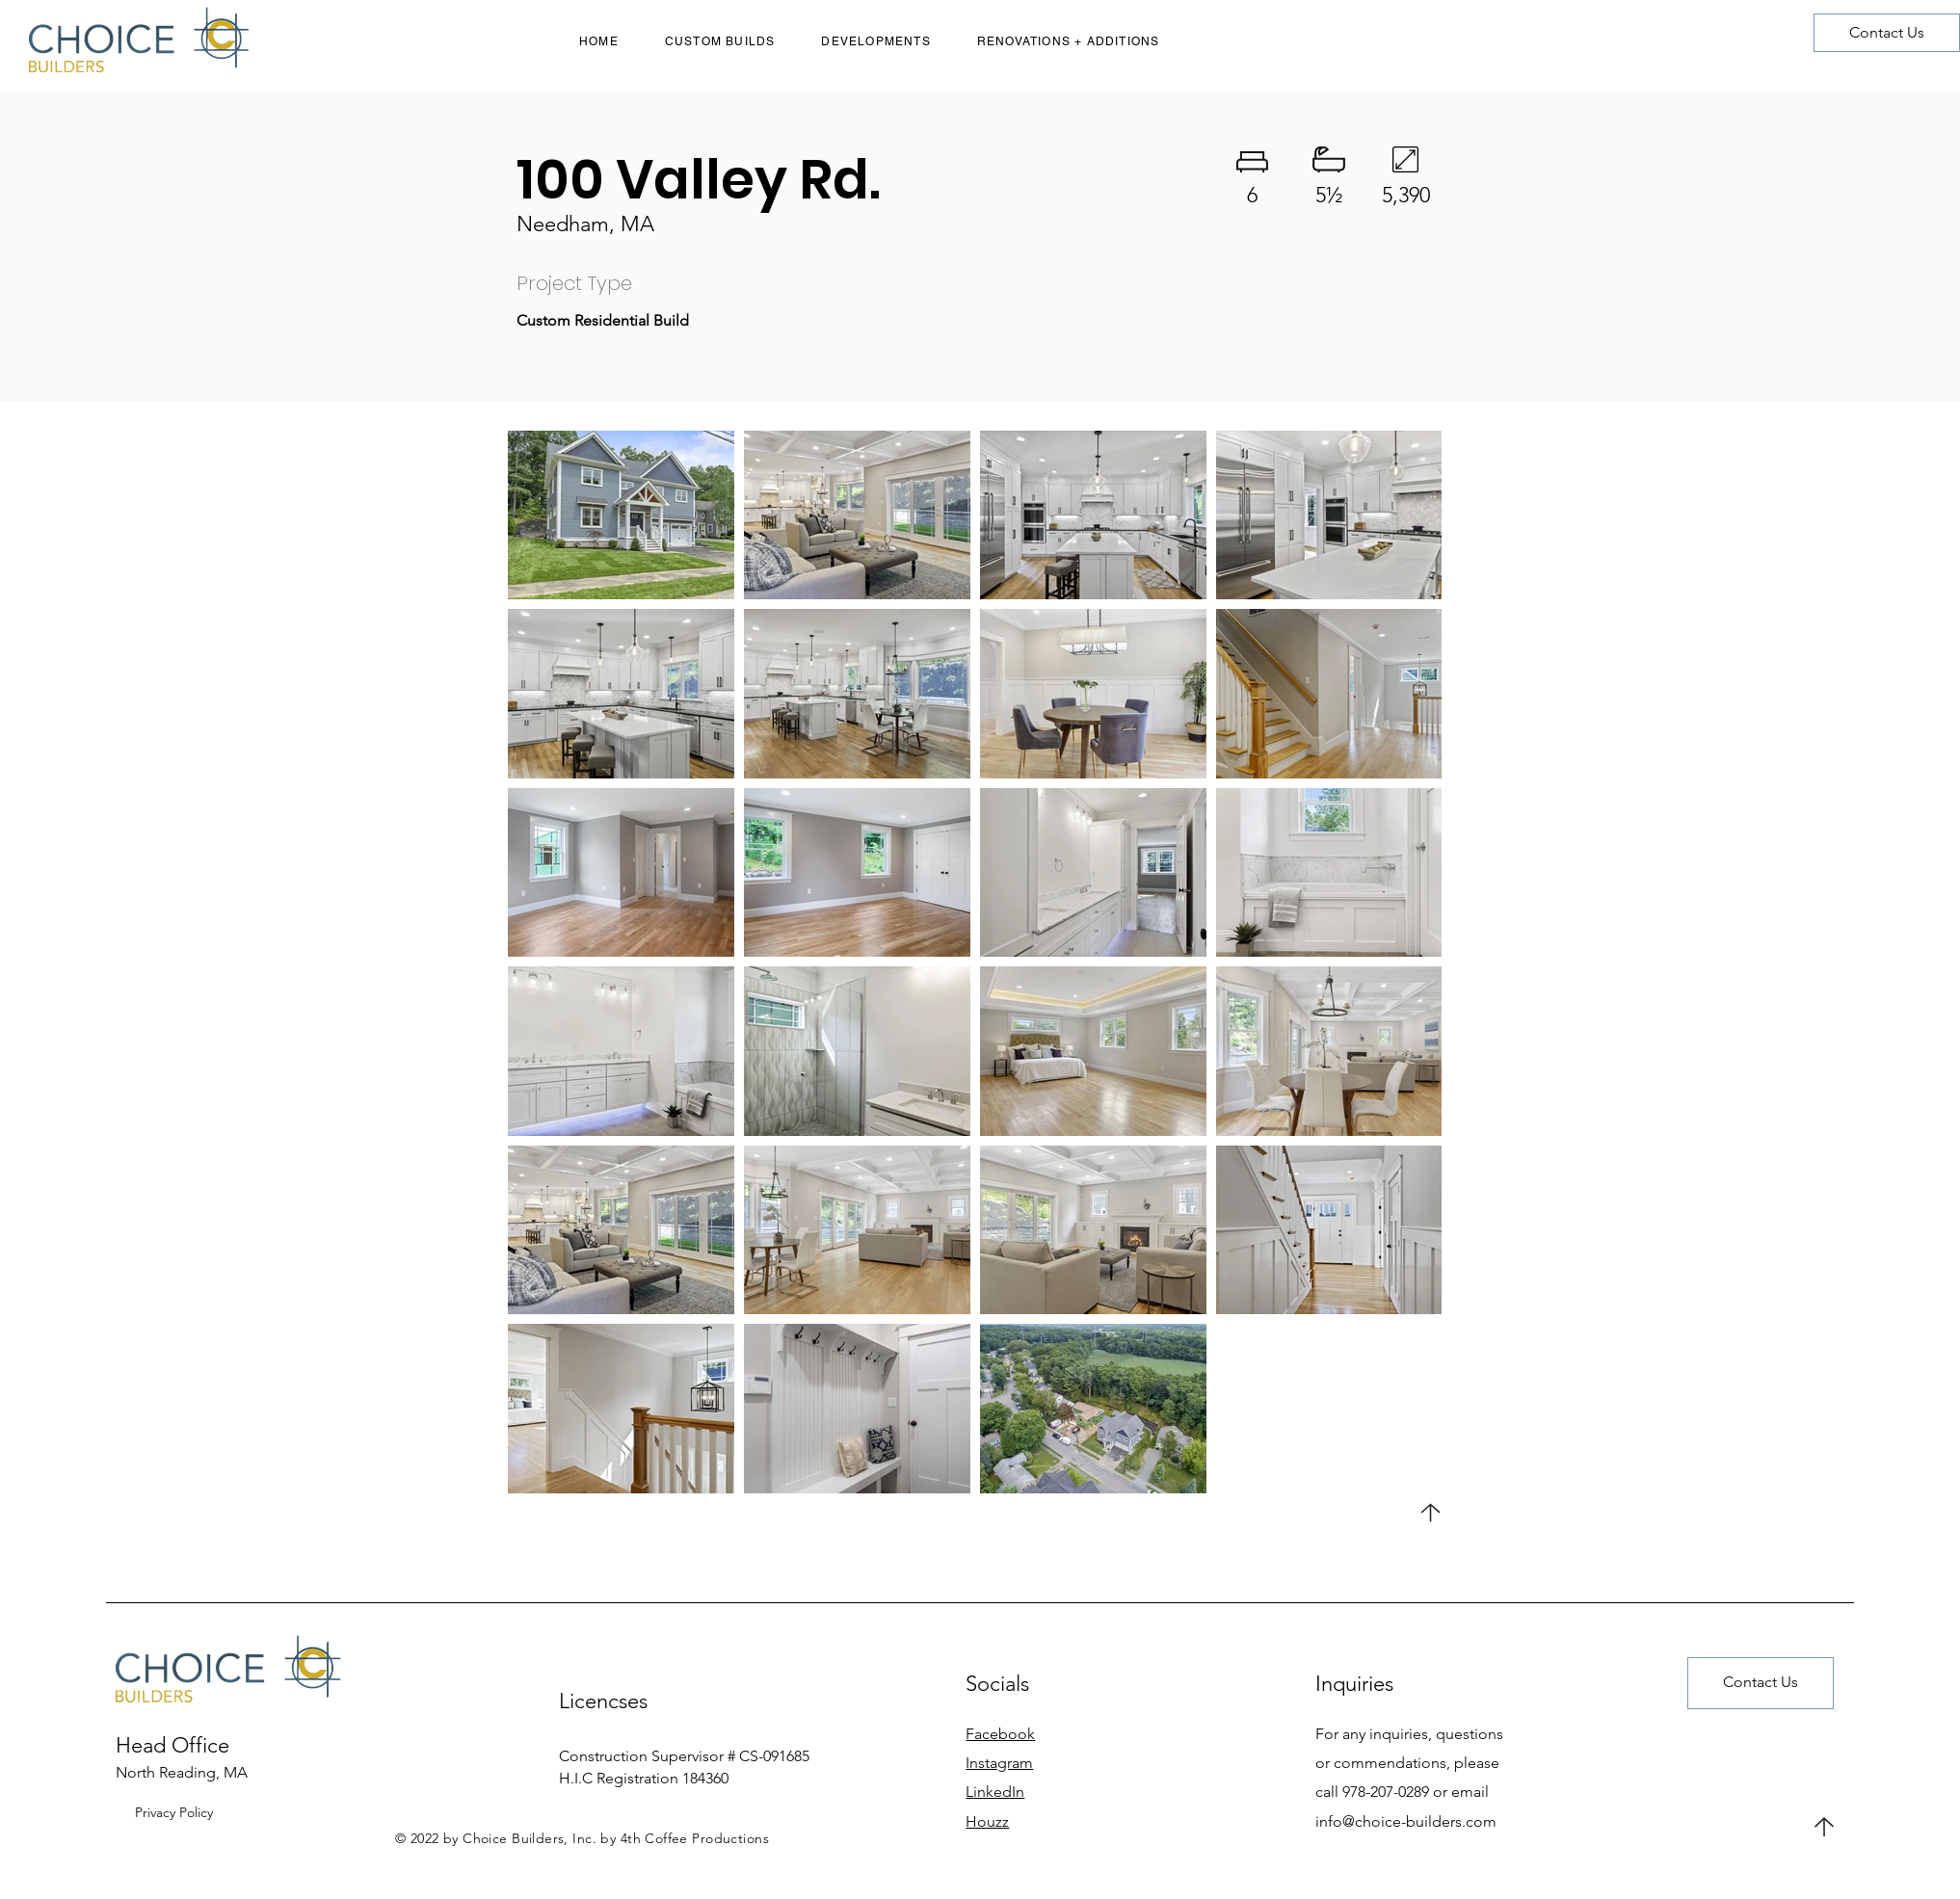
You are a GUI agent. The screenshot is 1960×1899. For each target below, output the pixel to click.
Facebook (1000, 1734)
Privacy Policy (174, 1812)
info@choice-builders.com (1405, 1821)
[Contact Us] (1887, 32)
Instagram (999, 1763)
